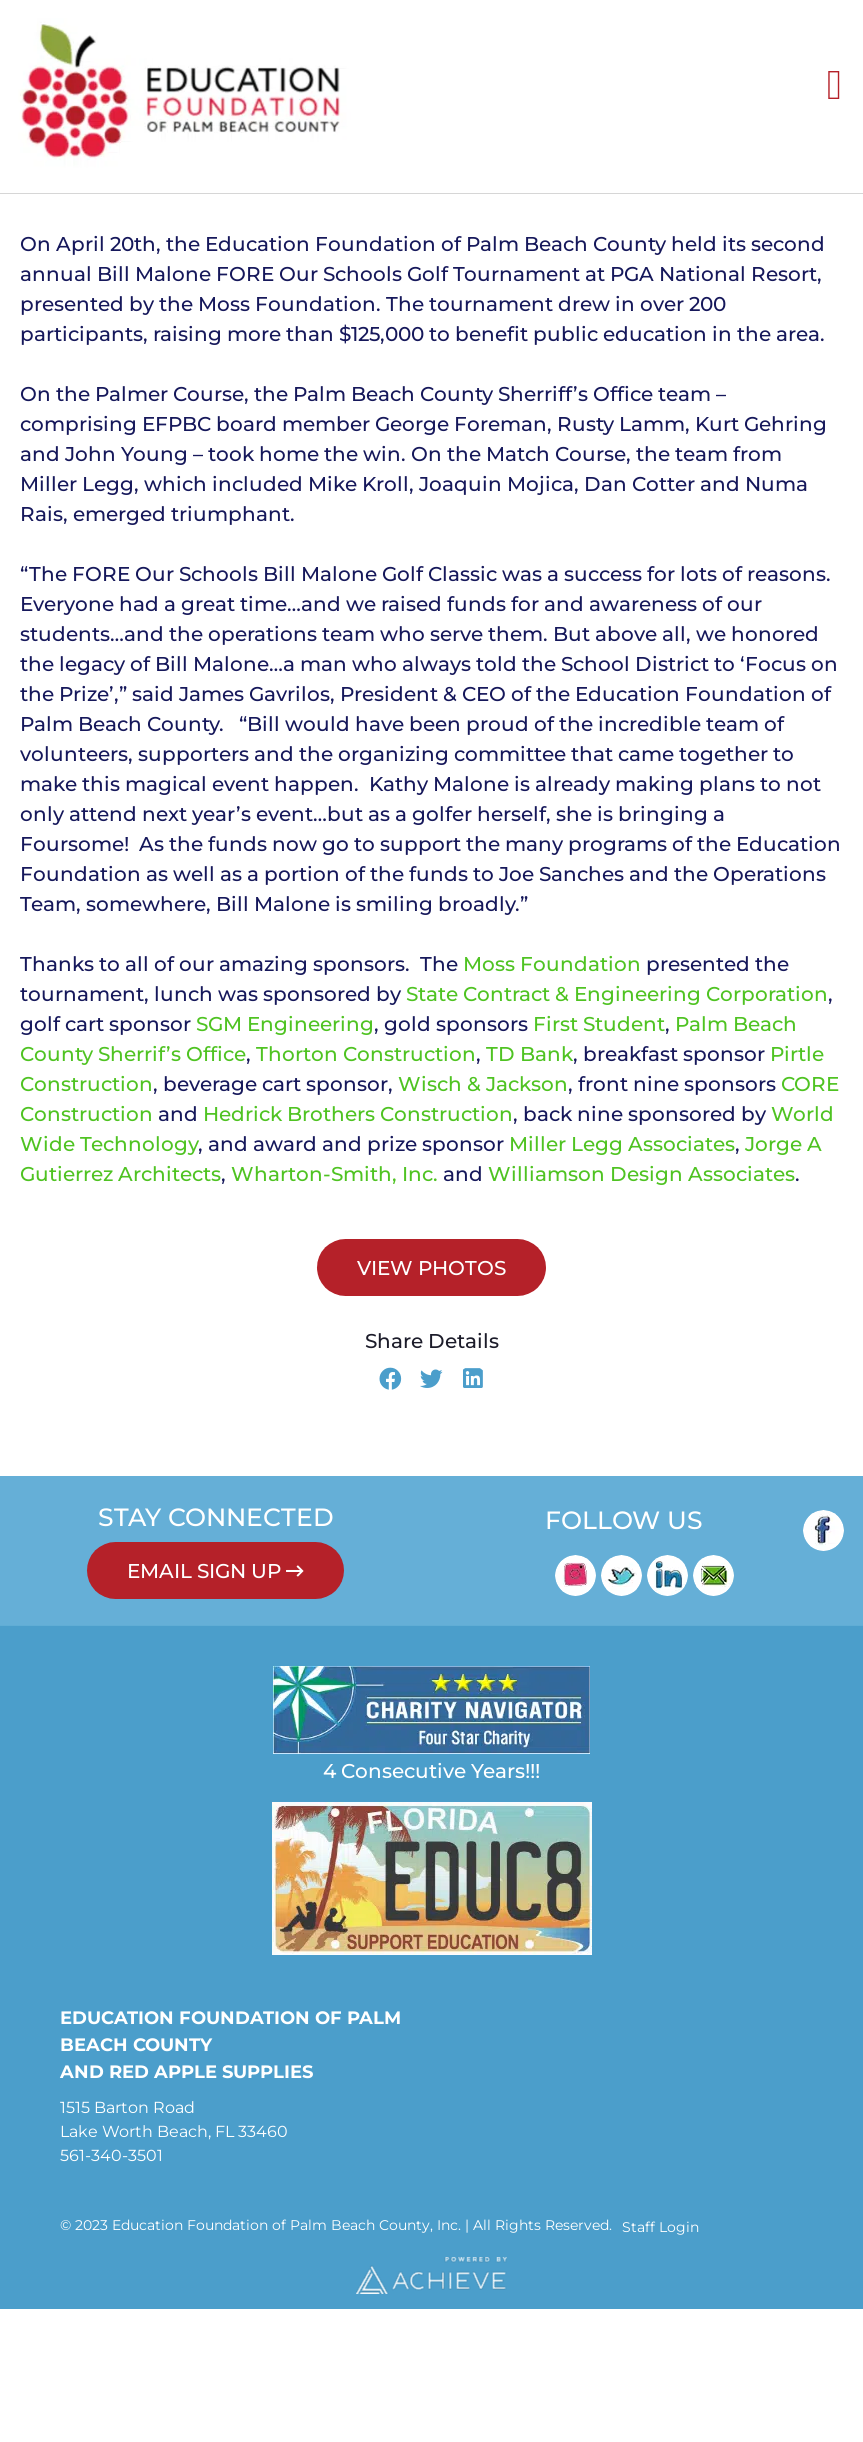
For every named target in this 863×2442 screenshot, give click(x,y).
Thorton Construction (366, 1187)
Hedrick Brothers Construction (358, 1247)
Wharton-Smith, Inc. (334, 1307)
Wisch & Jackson (483, 1217)
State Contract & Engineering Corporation (617, 1127)
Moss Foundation (552, 1097)
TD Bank (529, 1187)
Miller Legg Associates (622, 1277)
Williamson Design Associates (641, 1307)
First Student (599, 1157)
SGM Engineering (285, 1157)
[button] (390, 1513)
